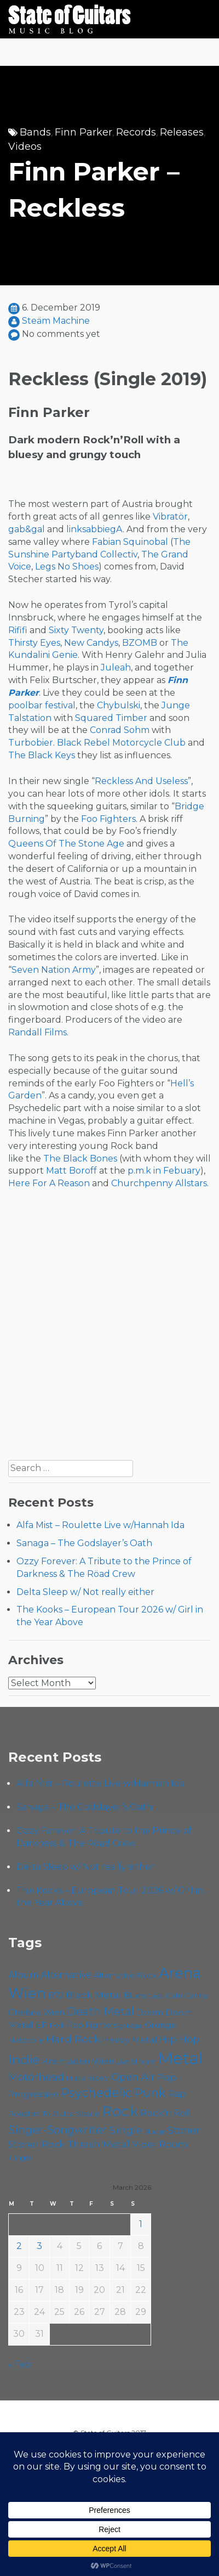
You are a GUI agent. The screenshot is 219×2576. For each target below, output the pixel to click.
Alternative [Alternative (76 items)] (66, 1974)
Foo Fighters (108, 819)
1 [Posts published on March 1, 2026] (140, 2224)
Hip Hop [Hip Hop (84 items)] (179, 2039)
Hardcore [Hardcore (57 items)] (26, 2040)
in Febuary (176, 1170)
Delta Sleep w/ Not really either (85, 1592)
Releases (182, 132)
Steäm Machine (56, 320)
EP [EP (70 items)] (42, 2025)
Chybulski (118, 705)
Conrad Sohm (119, 730)
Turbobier (30, 742)
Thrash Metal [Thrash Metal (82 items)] (98, 2144)
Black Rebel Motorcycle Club (121, 742)
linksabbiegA (94, 529)
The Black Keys (41, 755)
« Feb (20, 2364)
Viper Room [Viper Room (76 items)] (160, 2144)
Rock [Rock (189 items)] (120, 2111)
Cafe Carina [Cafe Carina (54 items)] (187, 1995)
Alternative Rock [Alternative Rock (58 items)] (125, 1975)
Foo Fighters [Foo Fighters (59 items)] (92, 2025)
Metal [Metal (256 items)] (180, 2058)
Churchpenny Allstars (159, 1183)
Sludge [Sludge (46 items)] (155, 2131)
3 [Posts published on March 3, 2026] (39, 2246)
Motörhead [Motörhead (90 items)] (36, 2077)
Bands (35, 132)
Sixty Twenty (76, 630)
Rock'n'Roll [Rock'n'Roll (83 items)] (166, 2112)
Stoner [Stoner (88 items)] (184, 2130)
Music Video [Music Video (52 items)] (87, 2078)
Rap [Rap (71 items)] (177, 2094)
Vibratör (170, 516)
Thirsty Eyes (34, 643)
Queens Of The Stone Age (66, 843)
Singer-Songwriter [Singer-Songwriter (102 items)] (57, 2130)
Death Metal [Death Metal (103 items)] (100, 2011)
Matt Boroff (71, 1170)
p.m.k (139, 1170)
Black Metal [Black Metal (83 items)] (94, 1994)
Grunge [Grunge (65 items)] (160, 2025)
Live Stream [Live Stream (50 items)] (136, 2062)
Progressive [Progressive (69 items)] (33, 2094)
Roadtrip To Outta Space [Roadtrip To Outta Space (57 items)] (54, 2113)
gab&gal (26, 529)
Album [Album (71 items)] (23, 1975)
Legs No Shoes (67, 566)
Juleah (116, 667)
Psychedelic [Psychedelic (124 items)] (96, 2092)
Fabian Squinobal (130, 542)
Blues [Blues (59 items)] (134, 1995)
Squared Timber (111, 718)
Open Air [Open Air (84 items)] (133, 2077)
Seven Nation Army (53, 970)
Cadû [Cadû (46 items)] (155, 1996)
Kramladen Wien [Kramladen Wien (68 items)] (78, 2061)
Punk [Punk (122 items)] (150, 2092)
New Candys (91, 643)
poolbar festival (42, 705)
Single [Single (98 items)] (125, 2130)
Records (136, 132)
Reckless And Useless (141, 781)
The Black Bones (80, 1158)
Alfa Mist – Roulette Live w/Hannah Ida (100, 1525)
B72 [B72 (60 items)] (56, 1995)
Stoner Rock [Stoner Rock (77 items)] (36, 2144)
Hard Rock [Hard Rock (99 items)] (73, 2038)
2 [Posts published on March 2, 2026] (19, 2246)
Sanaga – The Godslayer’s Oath (84, 1543)
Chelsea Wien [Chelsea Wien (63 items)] (36, 2012)
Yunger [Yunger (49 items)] (20, 2158)
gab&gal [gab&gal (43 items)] (131, 2026)
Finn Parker (83, 132)
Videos (25, 146)
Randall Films (37, 1032)
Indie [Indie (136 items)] (24, 2059)
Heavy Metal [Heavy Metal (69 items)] (129, 2039)
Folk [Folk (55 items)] (57, 2025)
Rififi (17, 630)
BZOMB (139, 643)
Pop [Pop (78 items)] (166, 2077)
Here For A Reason (49, 1183)
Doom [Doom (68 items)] (149, 2012)
